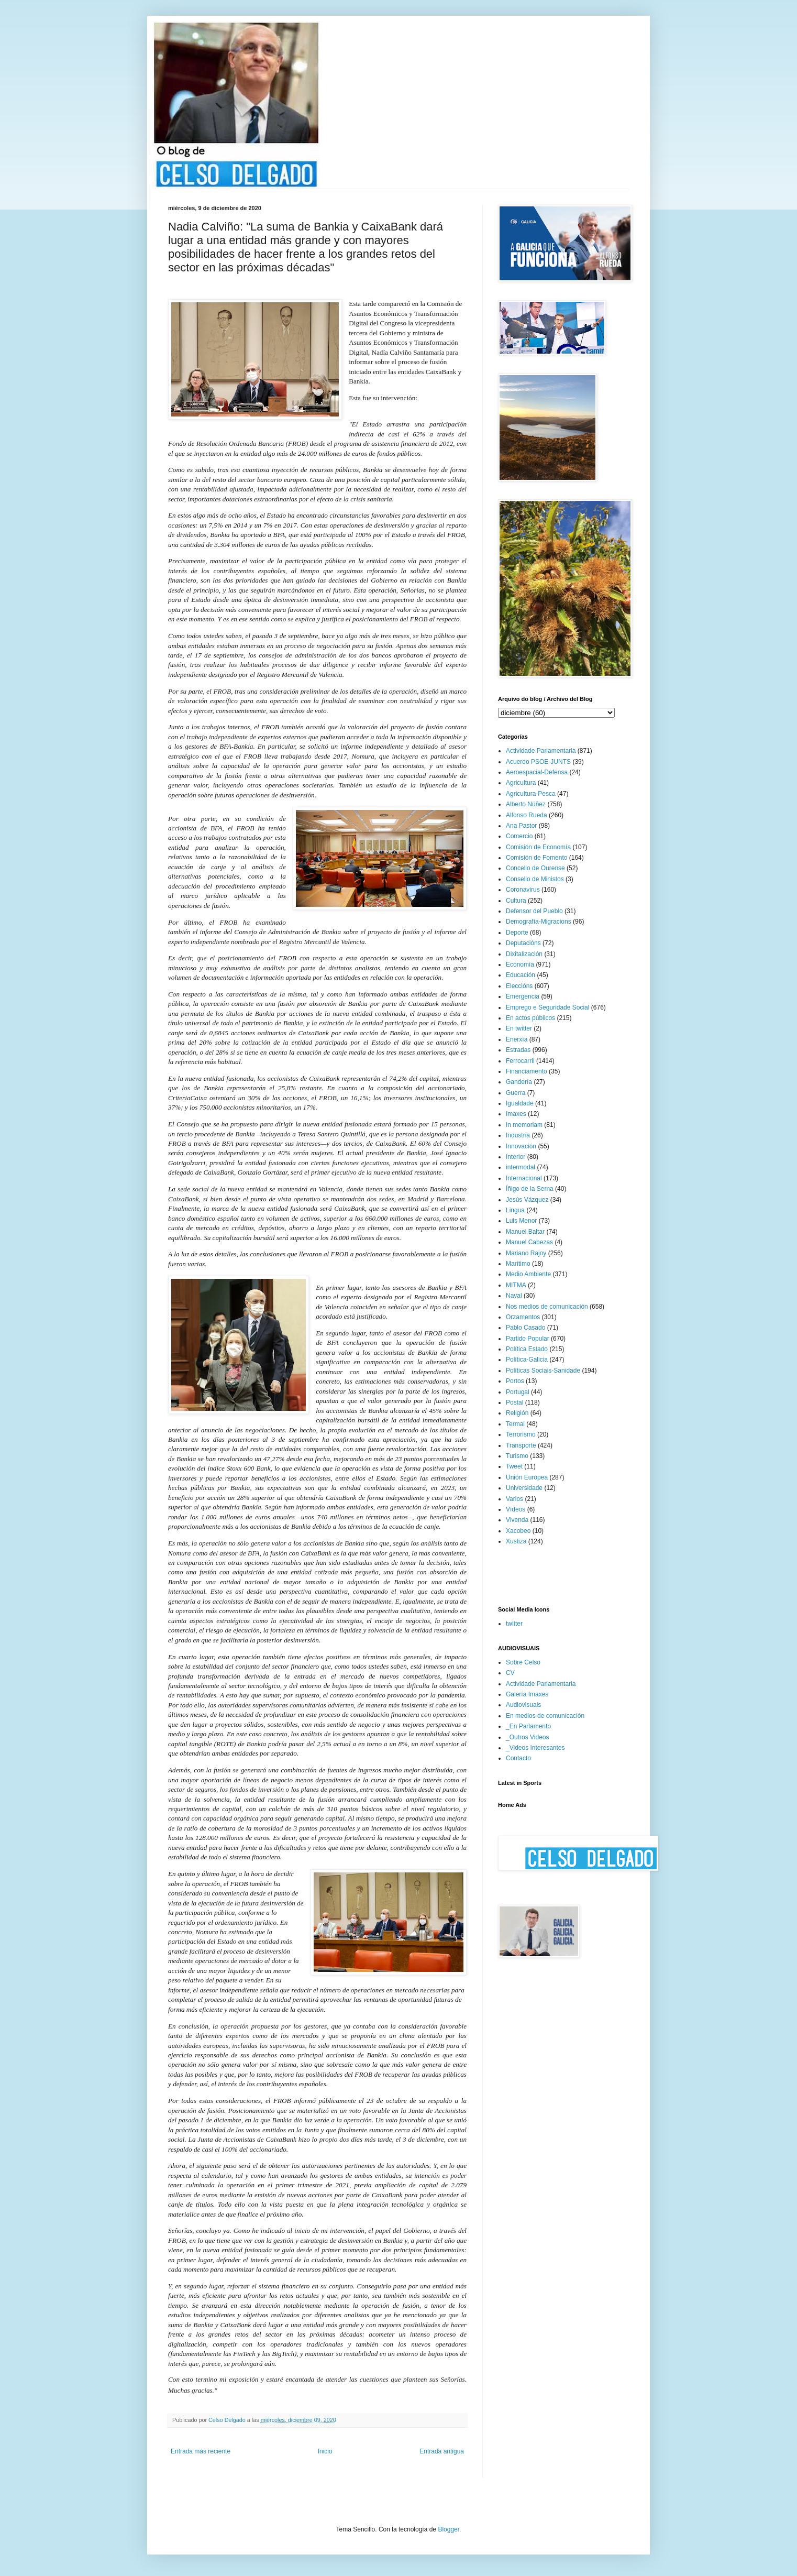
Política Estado (527, 1349)
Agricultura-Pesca (531, 793)
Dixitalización (524, 954)
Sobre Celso (523, 1662)
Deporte (517, 932)
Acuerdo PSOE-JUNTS (538, 761)
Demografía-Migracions (538, 921)
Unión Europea (527, 1477)
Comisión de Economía (538, 847)
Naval (514, 1295)
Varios (514, 1499)
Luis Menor (521, 1220)
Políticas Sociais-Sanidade (543, 1370)
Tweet (514, 1466)
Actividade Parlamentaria (540, 750)
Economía (520, 964)
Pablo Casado (525, 1327)
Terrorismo (521, 1434)
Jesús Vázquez (527, 1199)
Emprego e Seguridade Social (547, 1007)
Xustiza (516, 1541)
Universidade (524, 1488)
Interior (515, 1156)
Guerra (515, 1093)
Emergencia (522, 996)
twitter (514, 1623)
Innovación (521, 1146)
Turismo (517, 1456)
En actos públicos (530, 1018)
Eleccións (519, 986)
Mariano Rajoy (526, 1253)
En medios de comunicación (545, 1715)
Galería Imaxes (527, 1694)
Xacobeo (518, 1530)
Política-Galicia (527, 1359)
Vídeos (515, 1509)
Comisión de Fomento (536, 857)
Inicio (325, 2451)
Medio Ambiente (528, 1274)
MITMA (516, 1285)
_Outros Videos (527, 1737)
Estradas (518, 1050)
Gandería (519, 1082)
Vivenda (517, 1519)
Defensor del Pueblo (534, 911)
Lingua (515, 1210)
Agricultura (521, 782)
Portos (515, 1381)
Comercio (519, 836)
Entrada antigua (441, 2451)
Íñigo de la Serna (530, 1188)
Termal (515, 1424)
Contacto (518, 1758)
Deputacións (523, 943)
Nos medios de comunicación (547, 1306)
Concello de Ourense (535, 868)
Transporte (521, 1445)
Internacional (524, 1178)
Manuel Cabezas (529, 1242)
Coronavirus (523, 889)
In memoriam (524, 1124)
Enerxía (516, 1039)
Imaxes (516, 1113)
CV (510, 1672)
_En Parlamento (528, 1726)
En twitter (519, 1028)
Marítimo (518, 1263)
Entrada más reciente (200, 2451)
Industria (518, 1135)
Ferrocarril (520, 1061)
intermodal (520, 1167)
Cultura (516, 900)
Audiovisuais (523, 1704)
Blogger (448, 2529)
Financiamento (526, 1071)
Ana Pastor (521, 825)
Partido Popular (527, 1338)
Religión (517, 1413)
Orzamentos (523, 1317)
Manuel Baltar (525, 1231)
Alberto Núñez (526, 804)
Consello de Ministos (535, 879)
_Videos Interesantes (535, 1747)
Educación (520, 975)
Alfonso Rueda (526, 815)
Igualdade (520, 1103)
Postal (514, 1402)
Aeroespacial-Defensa (537, 772)
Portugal (517, 1392)
